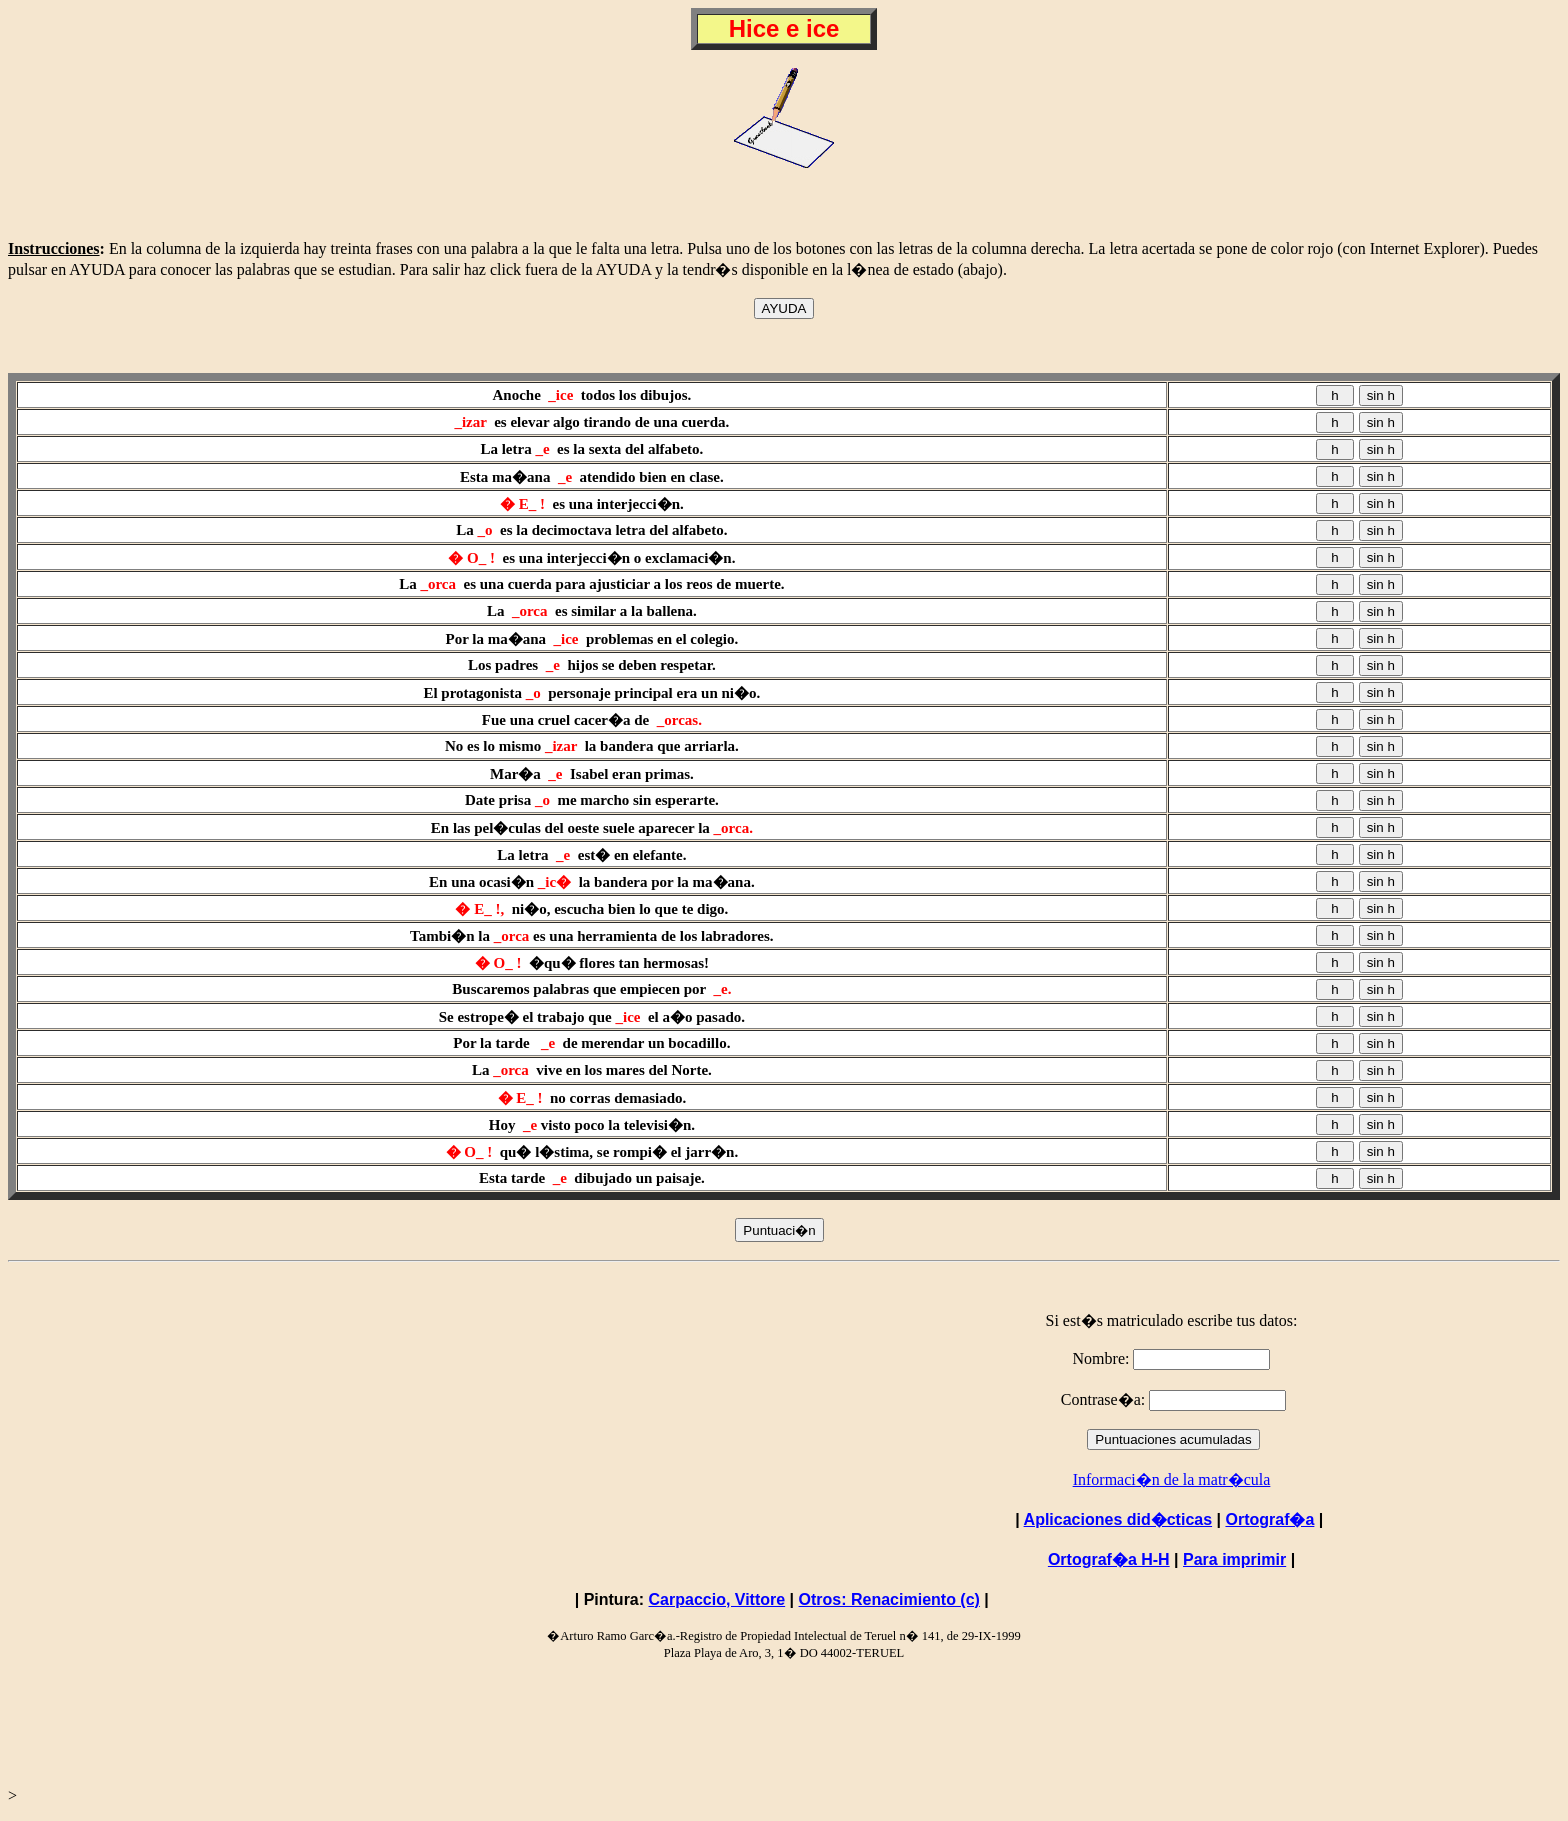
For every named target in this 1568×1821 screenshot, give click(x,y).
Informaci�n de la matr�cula (1172, 1479)
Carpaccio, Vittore (717, 1599)
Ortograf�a (1269, 1519)
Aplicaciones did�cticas (1118, 1519)
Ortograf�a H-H (1109, 1559)
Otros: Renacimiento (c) (889, 1599)
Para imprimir (1234, 1559)
